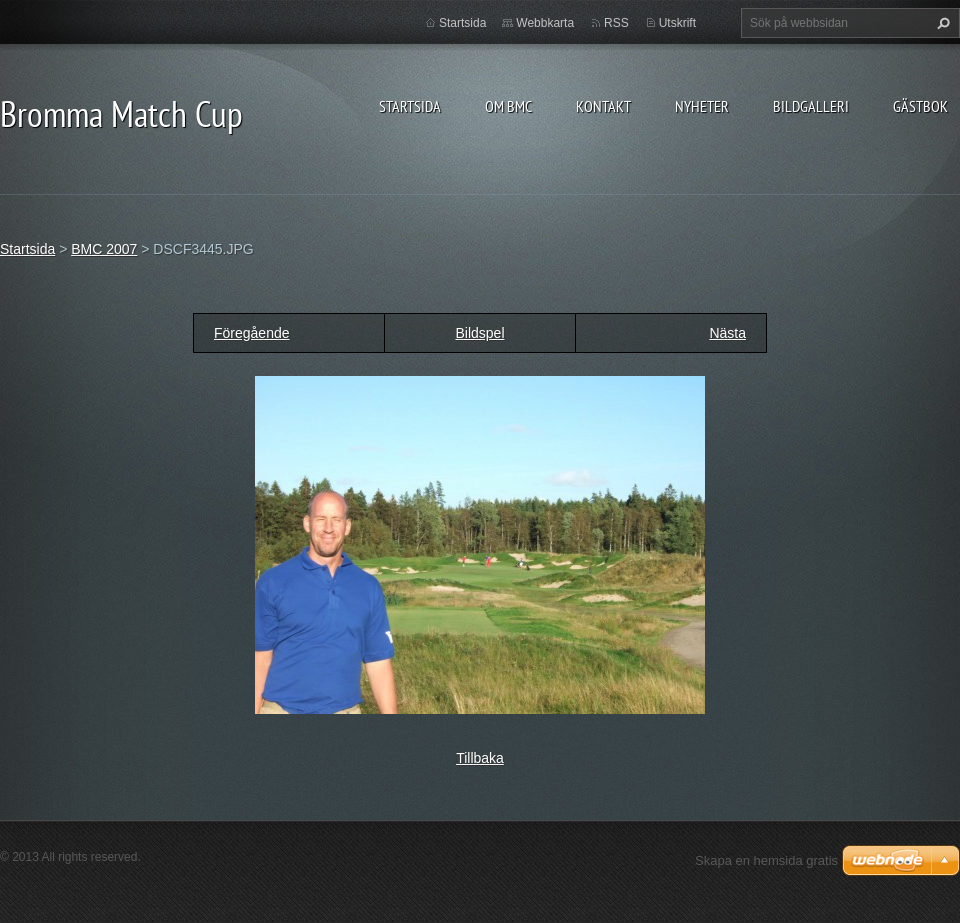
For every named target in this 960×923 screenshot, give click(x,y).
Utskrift (677, 23)
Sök (941, 23)
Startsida (410, 106)
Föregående (252, 333)
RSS (616, 23)
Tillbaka (480, 758)
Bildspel (479, 333)
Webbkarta (545, 23)
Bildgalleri (811, 106)
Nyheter (702, 106)
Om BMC (508, 106)
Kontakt (603, 106)
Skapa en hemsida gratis (766, 860)
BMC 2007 (104, 249)
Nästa (727, 333)
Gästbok (920, 106)
